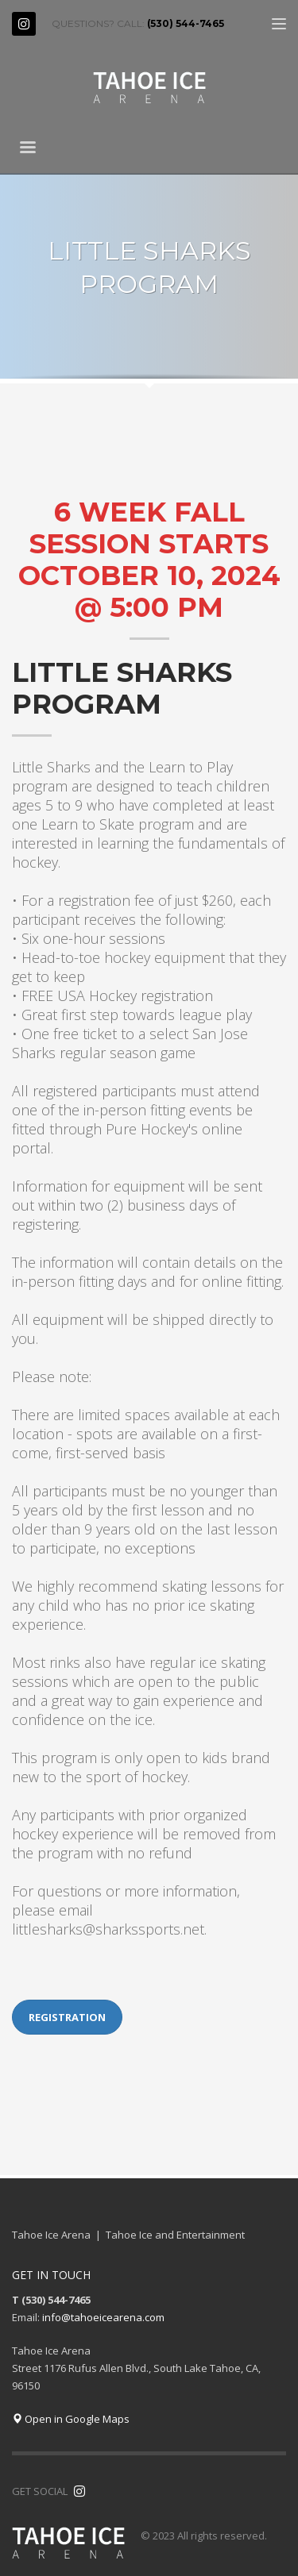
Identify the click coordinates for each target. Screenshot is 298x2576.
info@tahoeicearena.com (103, 2317)
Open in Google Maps (71, 2419)
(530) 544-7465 (185, 23)
